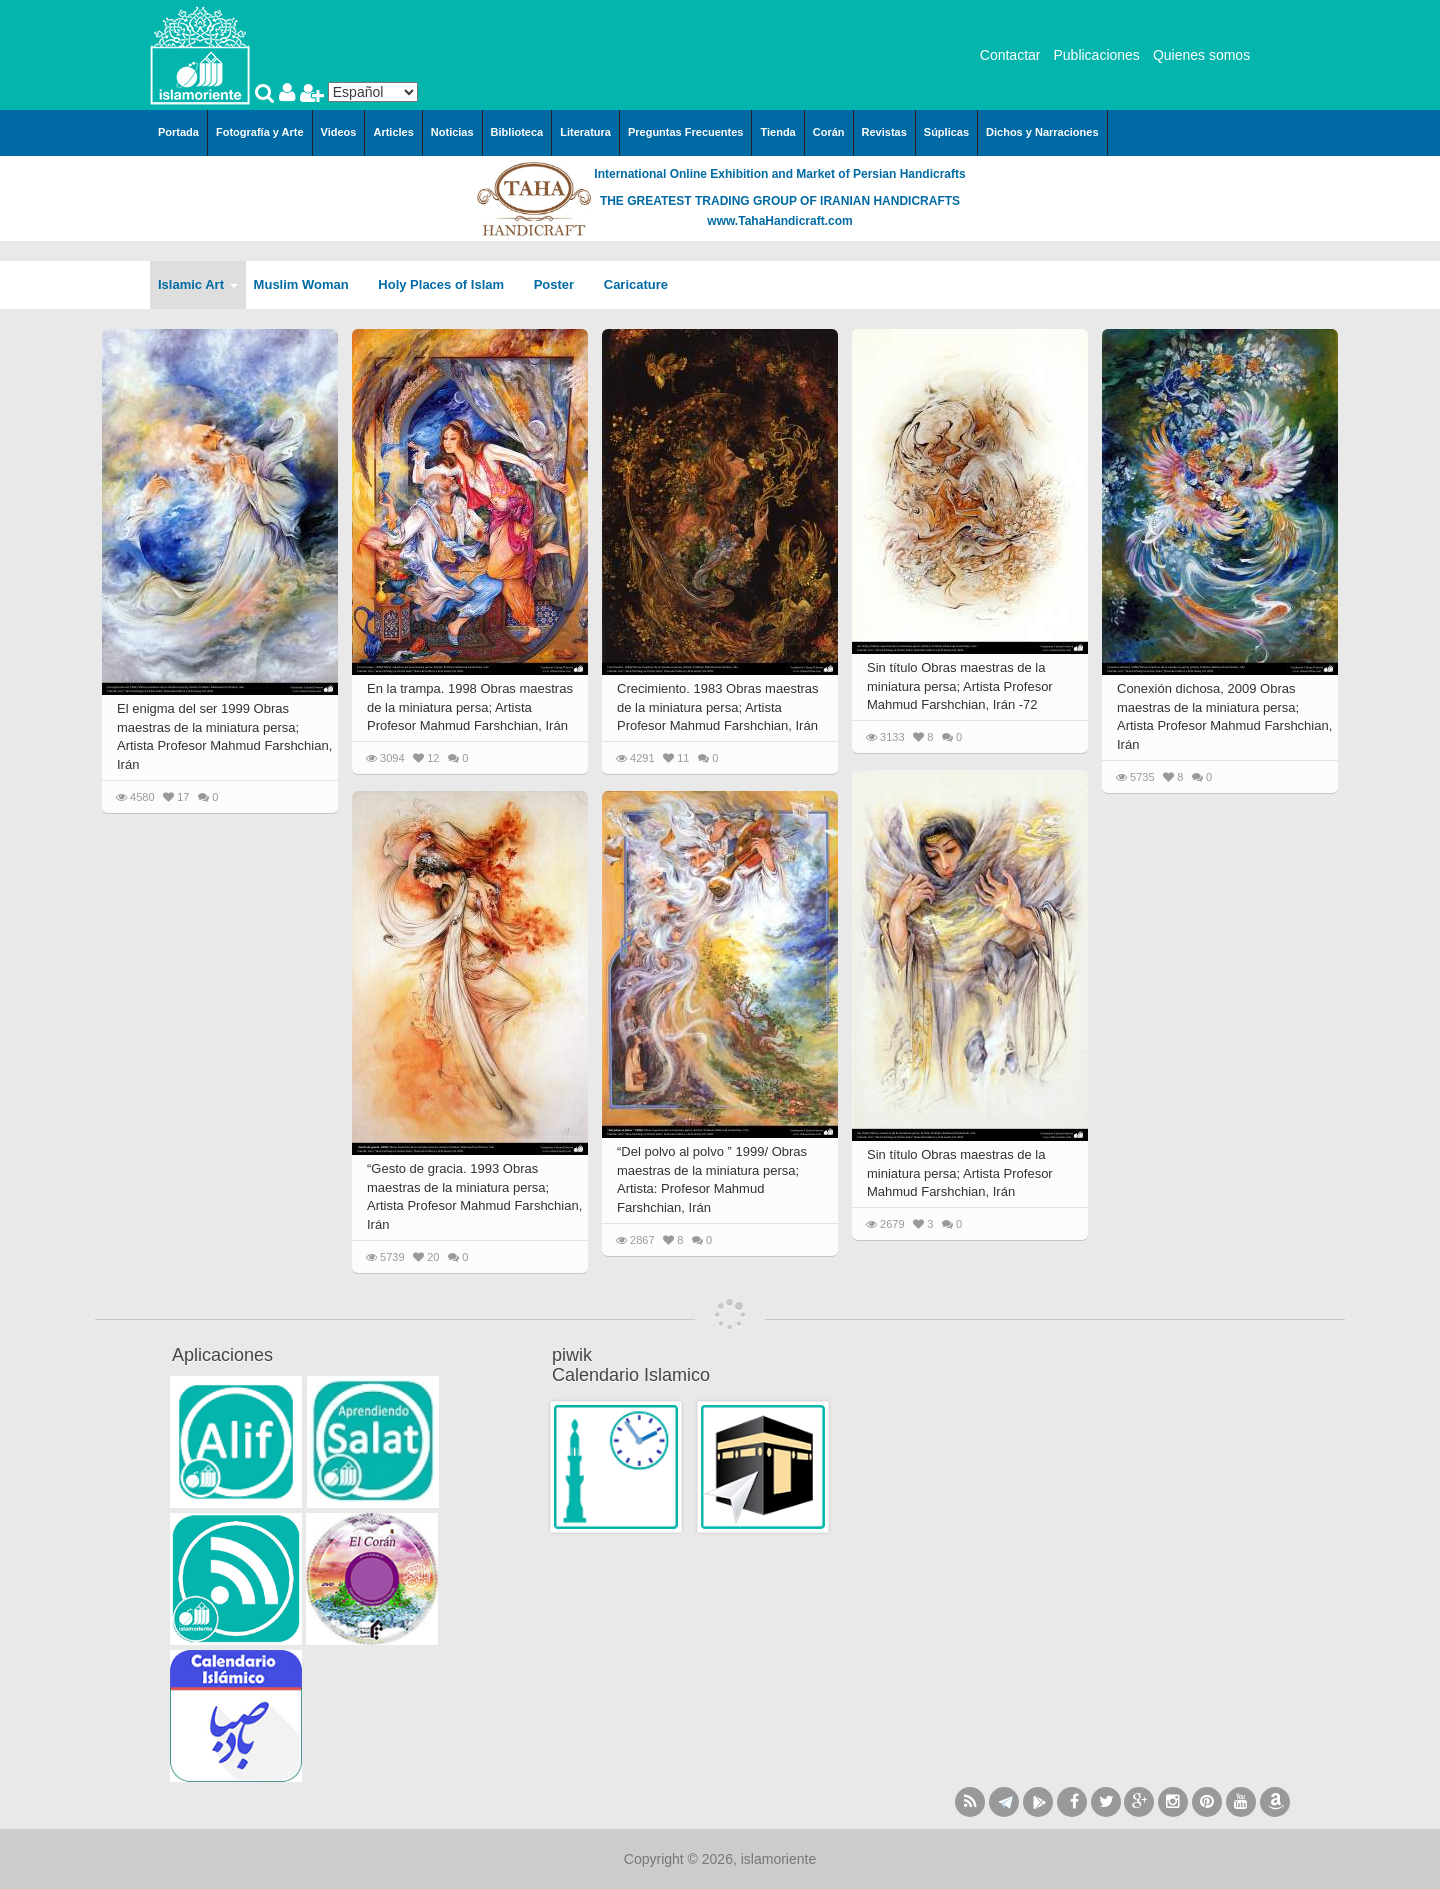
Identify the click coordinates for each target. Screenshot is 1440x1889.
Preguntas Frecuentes (686, 132)
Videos (339, 132)
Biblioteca (517, 132)
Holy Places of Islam (447, 284)
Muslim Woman (308, 284)
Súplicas (946, 132)
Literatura (585, 132)
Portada (178, 132)
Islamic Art (198, 284)
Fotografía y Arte (260, 132)
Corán (829, 132)
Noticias (452, 132)
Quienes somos (1201, 55)
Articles (393, 132)
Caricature (636, 284)
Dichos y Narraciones (1042, 132)
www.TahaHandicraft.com (779, 221)
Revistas (884, 132)
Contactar (1010, 55)
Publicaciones (1096, 55)
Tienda (777, 132)
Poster (561, 284)
